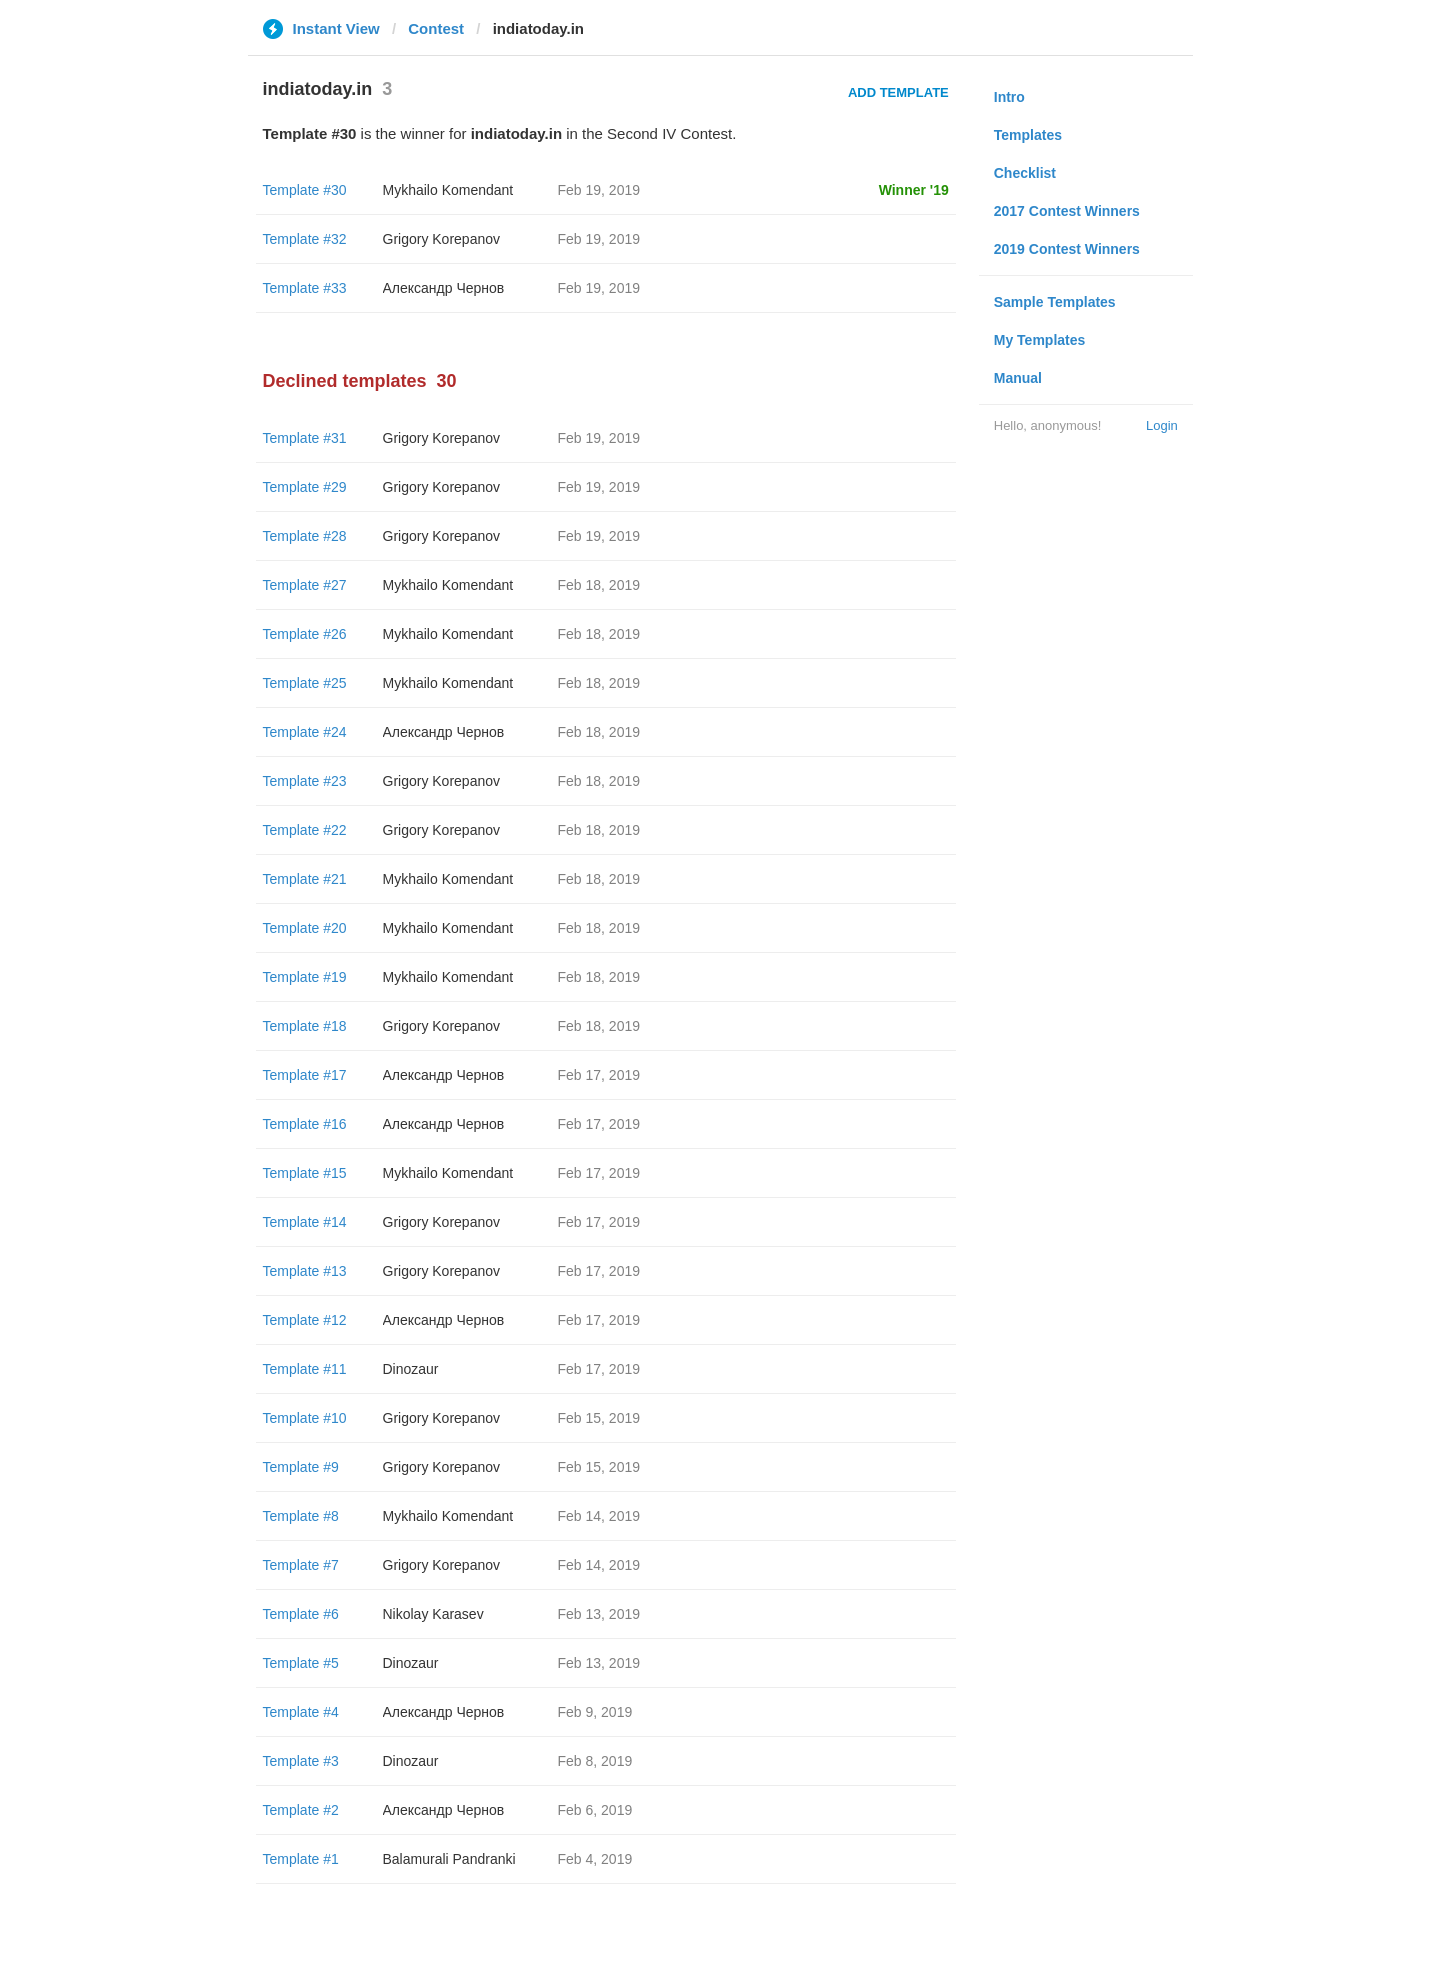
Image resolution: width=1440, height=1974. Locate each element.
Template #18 (305, 1026)
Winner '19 (914, 190)
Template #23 (305, 781)
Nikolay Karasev (433, 1614)
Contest (436, 28)
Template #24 (305, 732)
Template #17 (305, 1075)
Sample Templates (1055, 302)
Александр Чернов (444, 288)
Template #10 (305, 1418)
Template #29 (305, 487)
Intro (1009, 97)
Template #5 (301, 1663)
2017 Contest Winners (1067, 211)
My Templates (1040, 340)
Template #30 (305, 190)
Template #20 (305, 928)
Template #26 (305, 634)
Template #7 (301, 1565)
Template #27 (305, 585)
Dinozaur (411, 1369)
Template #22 (305, 830)
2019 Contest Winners (1067, 249)
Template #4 (301, 1712)
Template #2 (301, 1810)
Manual (1018, 378)
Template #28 (305, 536)
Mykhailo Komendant (448, 190)
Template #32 (305, 239)
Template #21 (305, 879)
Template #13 (305, 1271)
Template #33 (305, 288)
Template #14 (305, 1222)
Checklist (1025, 173)
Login (1162, 425)
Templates (1028, 135)
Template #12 (305, 1320)
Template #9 (301, 1467)
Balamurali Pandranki (449, 1859)
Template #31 (305, 438)
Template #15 (305, 1173)
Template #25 (305, 683)
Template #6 (301, 1614)
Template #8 (301, 1516)
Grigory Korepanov (442, 239)
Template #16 (305, 1124)
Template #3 (301, 1761)
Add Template (898, 92)
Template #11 (305, 1369)
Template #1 (301, 1859)
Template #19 (305, 977)
